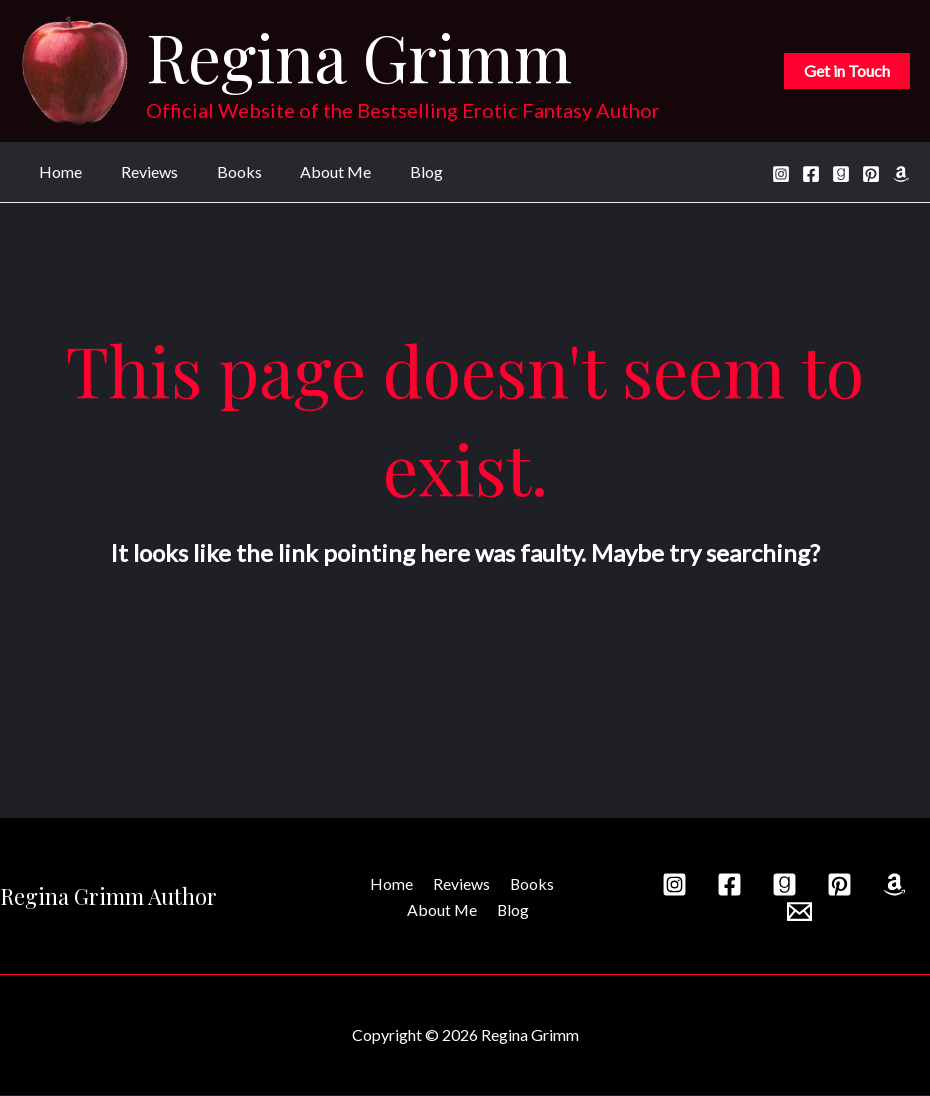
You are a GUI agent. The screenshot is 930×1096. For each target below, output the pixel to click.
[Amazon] (901, 174)
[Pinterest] (871, 174)
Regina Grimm (359, 56)
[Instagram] (781, 174)
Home (57, 171)
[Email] (799, 912)
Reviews (139, 171)
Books (222, 171)
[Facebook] (811, 174)
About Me (312, 171)
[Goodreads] (841, 174)
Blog (396, 171)
